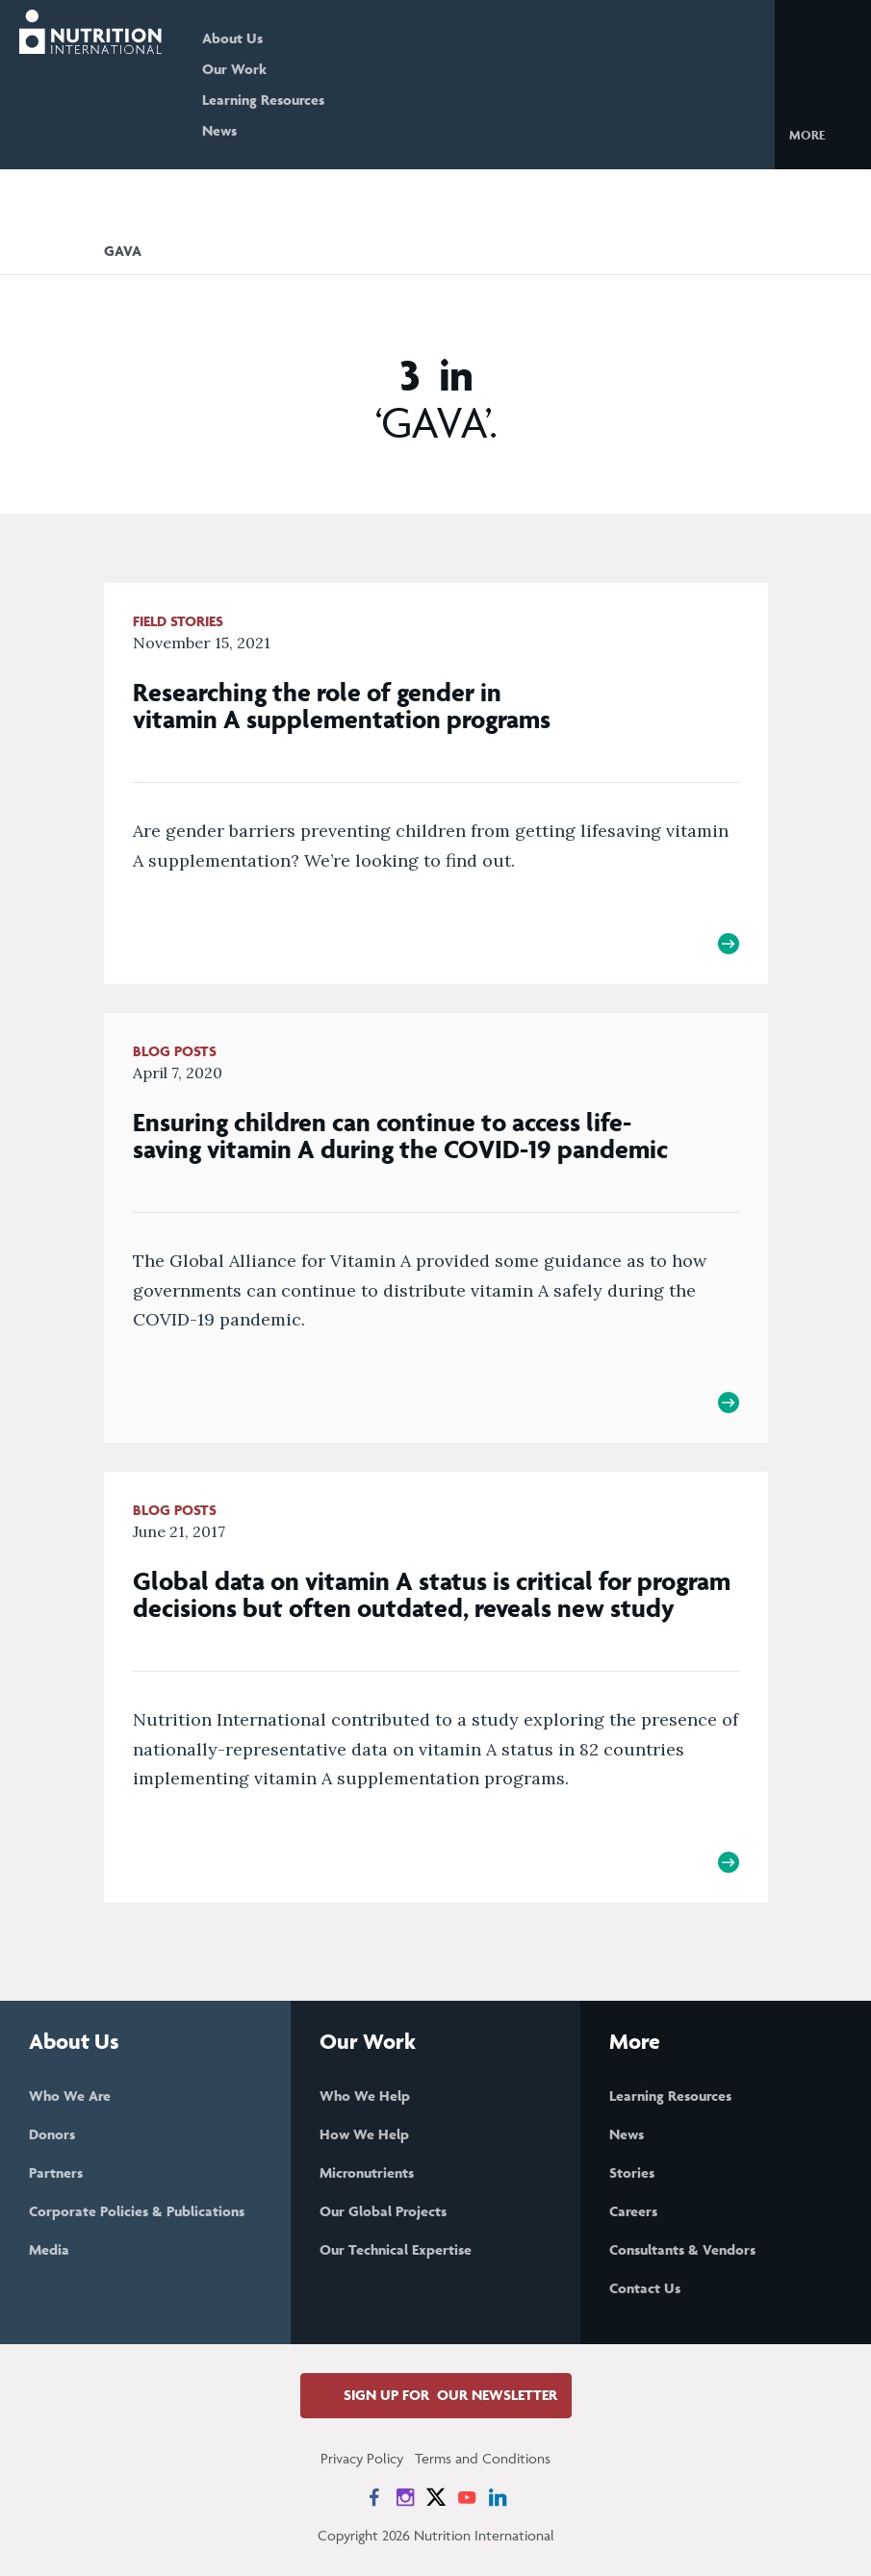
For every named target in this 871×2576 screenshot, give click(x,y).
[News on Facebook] (374, 2497)
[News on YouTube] (466, 2497)
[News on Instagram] (405, 2497)
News (219, 130)
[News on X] (436, 2497)
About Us (232, 38)
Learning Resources (263, 99)
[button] (822, 134)
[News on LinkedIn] (497, 2497)
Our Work (234, 69)
